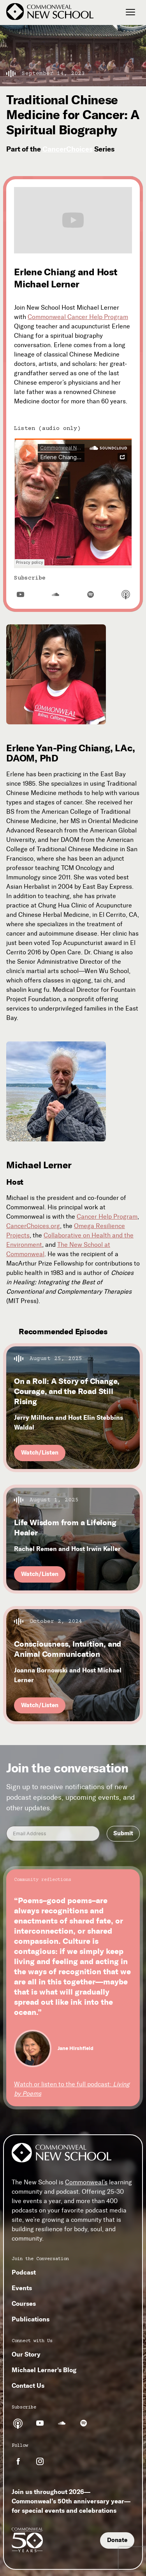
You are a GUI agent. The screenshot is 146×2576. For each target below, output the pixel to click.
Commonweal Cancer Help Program (78, 317)
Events (22, 2288)
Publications (30, 2319)
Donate (117, 2540)
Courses (24, 2303)
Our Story (26, 2354)
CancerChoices (67, 148)
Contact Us (28, 2385)
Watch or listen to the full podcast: (72, 2088)
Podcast (24, 2272)
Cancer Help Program (107, 1216)
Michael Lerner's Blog (44, 2370)
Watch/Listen (39, 1452)
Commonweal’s (86, 2182)
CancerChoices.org (33, 1226)
